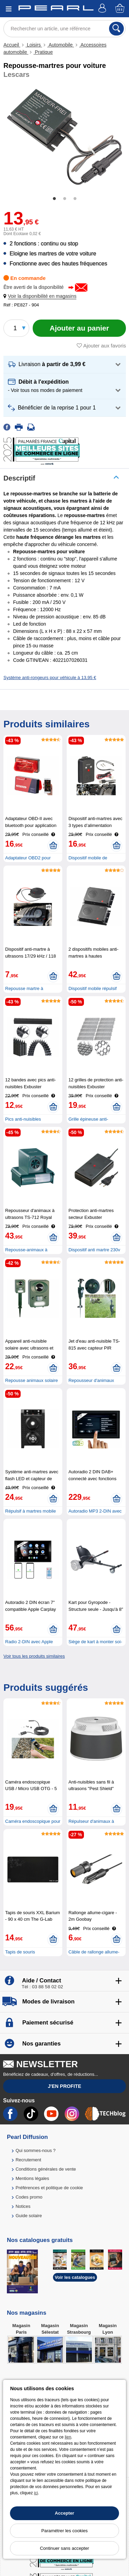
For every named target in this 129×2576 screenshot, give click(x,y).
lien (68, 2437)
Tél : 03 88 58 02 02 (42, 1986)
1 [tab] (54, 198)
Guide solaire (28, 2215)
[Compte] (103, 9)
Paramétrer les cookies (64, 2530)
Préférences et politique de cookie (49, 2187)
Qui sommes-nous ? (35, 2150)
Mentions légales (32, 2178)
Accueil (11, 45)
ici (36, 2493)
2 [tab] (64, 198)
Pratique (43, 52)
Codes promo (28, 2197)
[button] (41, 296)
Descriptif (19, 478)
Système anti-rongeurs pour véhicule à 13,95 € (49, 677)
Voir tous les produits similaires (34, 1656)
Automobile (60, 45)
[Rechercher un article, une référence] (64, 28)
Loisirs (33, 45)
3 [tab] (75, 198)
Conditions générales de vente (45, 2169)
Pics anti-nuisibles (23, 1119)
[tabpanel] (64, 136)
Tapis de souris (20, 1951)
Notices (22, 2206)
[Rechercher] (116, 29)
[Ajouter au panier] (79, 328)
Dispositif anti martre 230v (94, 1249)
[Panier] (120, 9)
